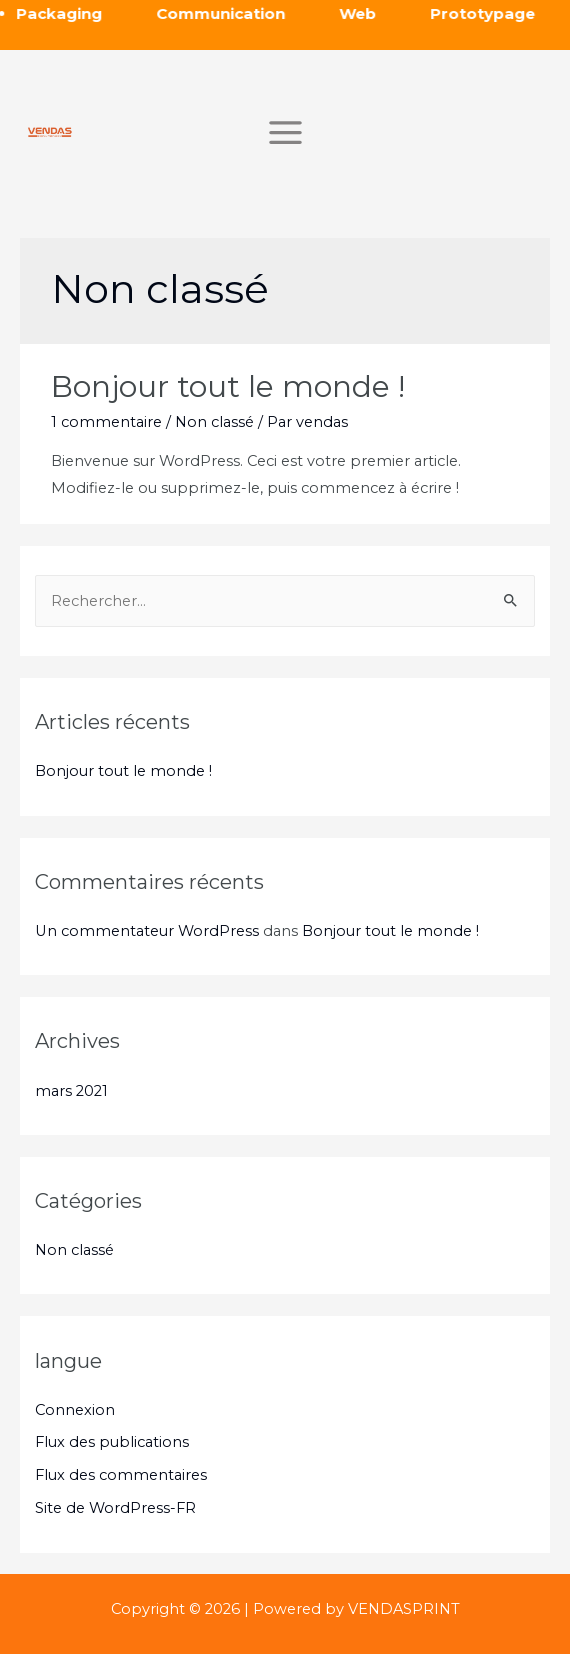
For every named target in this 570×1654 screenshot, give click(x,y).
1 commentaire (106, 422)
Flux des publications (112, 1442)
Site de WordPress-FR (115, 1508)
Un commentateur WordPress (147, 931)
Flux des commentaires (121, 1475)
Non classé (214, 422)
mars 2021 (71, 1091)
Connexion (75, 1410)
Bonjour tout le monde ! (228, 386)
